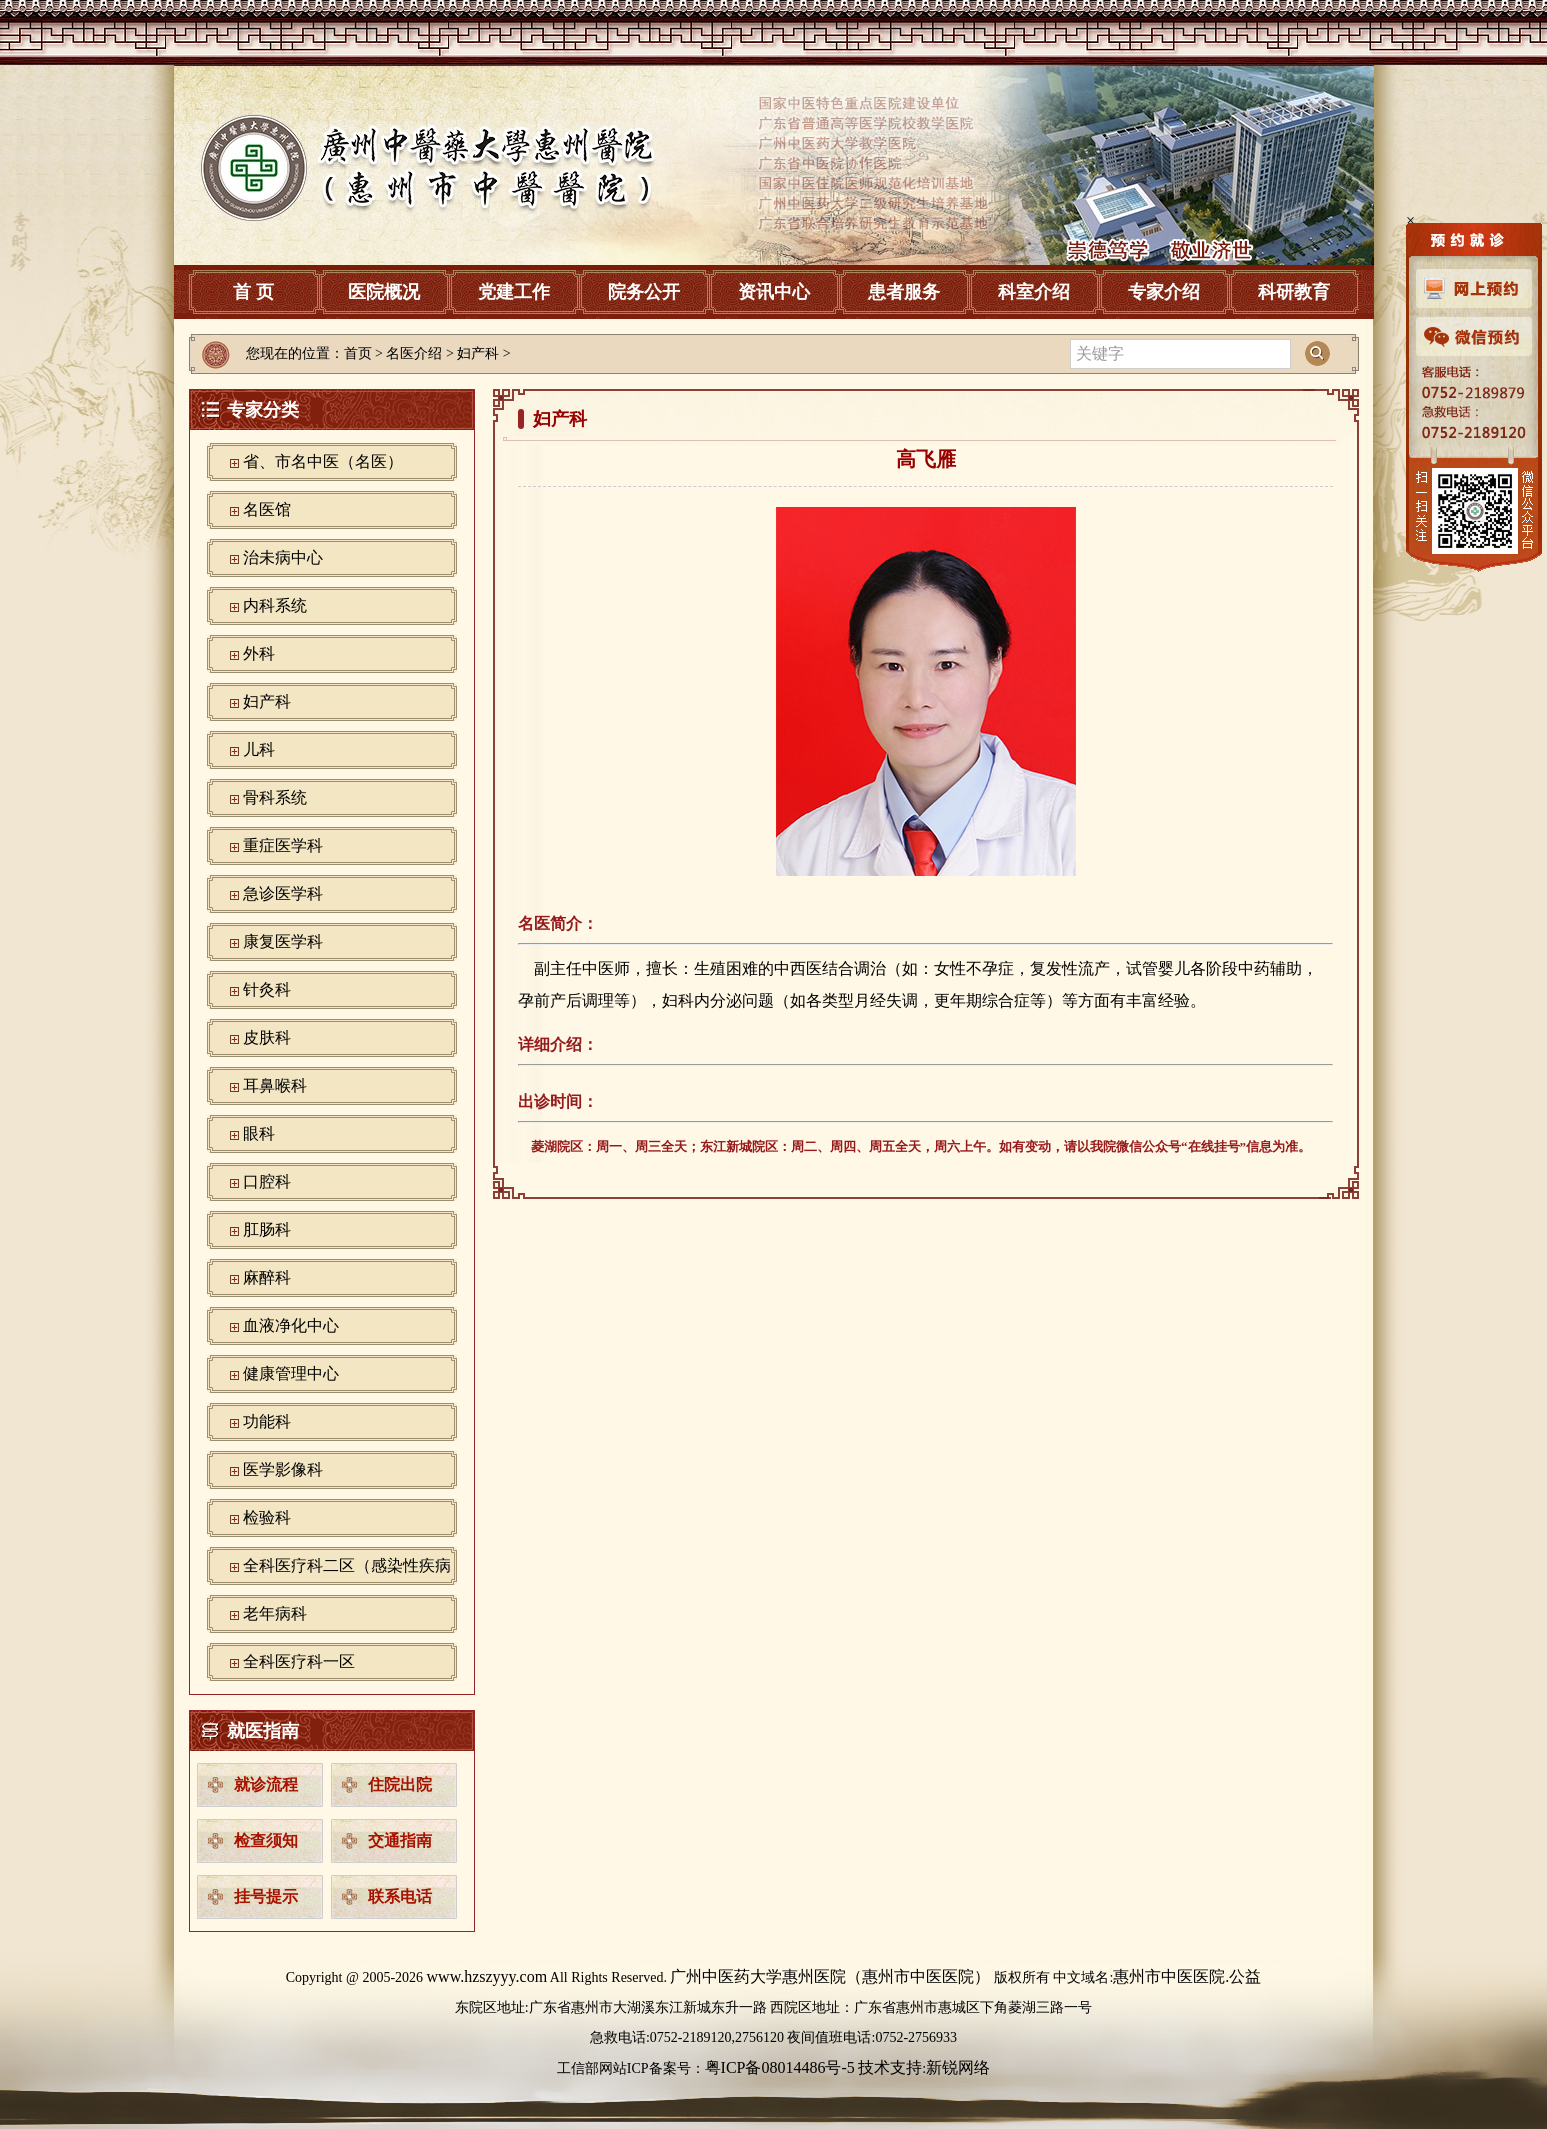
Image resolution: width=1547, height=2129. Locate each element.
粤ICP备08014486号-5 (780, 2067)
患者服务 (904, 292)
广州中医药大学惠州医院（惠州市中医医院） (830, 1976)
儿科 (259, 749)
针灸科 (267, 989)
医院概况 (384, 292)
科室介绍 (1034, 292)
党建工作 (514, 292)
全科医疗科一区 (299, 1661)
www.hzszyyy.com (487, 1976)
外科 (259, 653)
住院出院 (400, 1784)
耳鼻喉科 (275, 1085)
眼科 (259, 1133)
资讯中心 (774, 292)
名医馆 (267, 509)
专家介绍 (1164, 292)
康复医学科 (283, 941)
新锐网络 (958, 2067)
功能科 (267, 1421)
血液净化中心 (291, 1325)
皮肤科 (267, 1037)
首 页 (253, 292)
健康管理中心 (291, 1373)
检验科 (267, 1517)
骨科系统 (275, 797)
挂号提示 (266, 1896)
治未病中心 (283, 557)
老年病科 (275, 1613)
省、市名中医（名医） (323, 461)
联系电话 (400, 1896)
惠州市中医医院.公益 (1187, 1976)
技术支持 (890, 2067)
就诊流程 (266, 1784)
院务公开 (644, 292)
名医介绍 (414, 353)
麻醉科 (267, 1277)
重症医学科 (283, 845)
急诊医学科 (283, 893)
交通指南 (400, 1840)
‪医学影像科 (283, 1469)
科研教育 (1294, 292)
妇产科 (267, 701)
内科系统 (275, 605)
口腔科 (267, 1181)
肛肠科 (267, 1229)
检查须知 (266, 1840)
